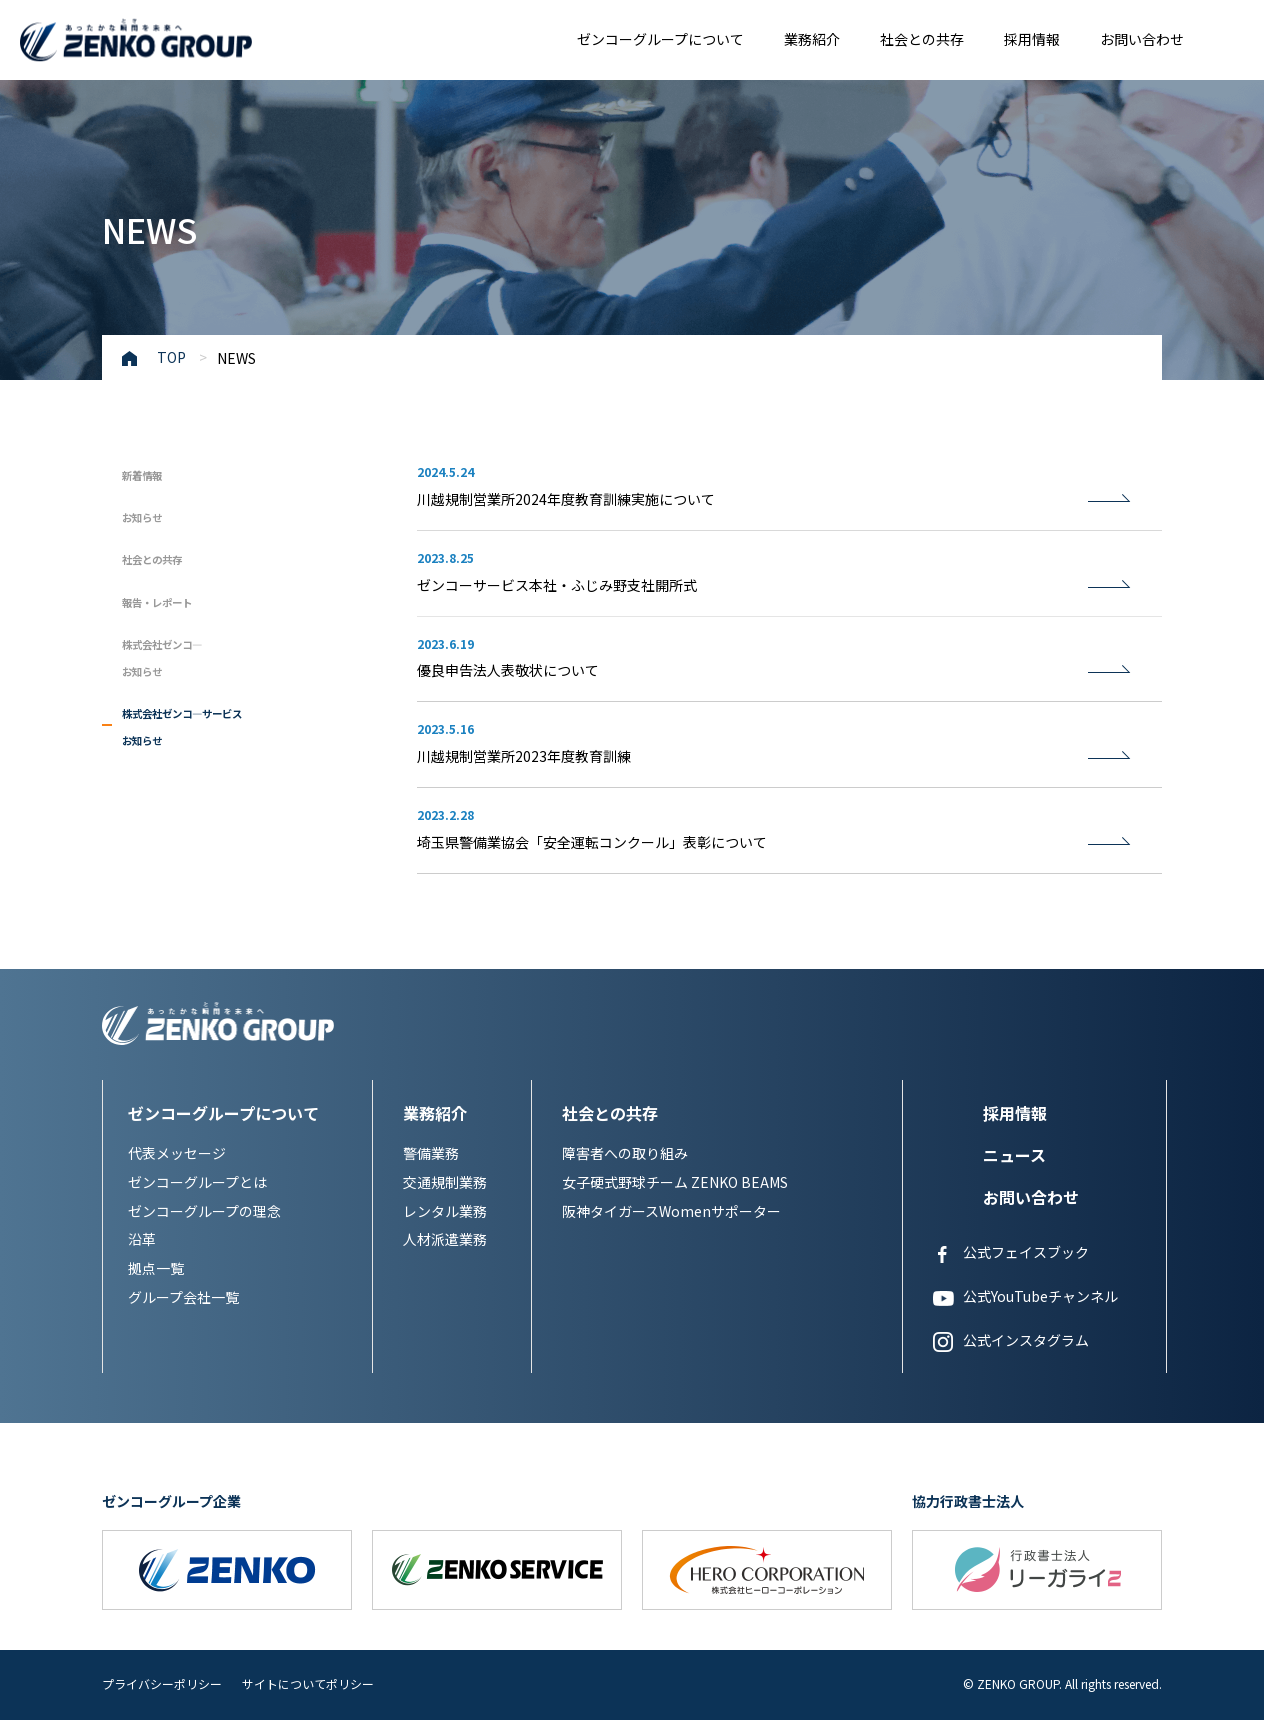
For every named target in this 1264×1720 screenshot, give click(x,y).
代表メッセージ (177, 1153)
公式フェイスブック (1011, 1253)
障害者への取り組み (625, 1153)
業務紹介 (812, 39)
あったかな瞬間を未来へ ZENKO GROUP (136, 43)
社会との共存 (922, 39)
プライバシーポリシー (162, 1683)
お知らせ (154, 515)
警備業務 (431, 1153)
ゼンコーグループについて (660, 39)
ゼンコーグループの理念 (204, 1211)
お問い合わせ (1142, 39)
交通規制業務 (445, 1182)
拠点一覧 (156, 1268)
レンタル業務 (445, 1211)
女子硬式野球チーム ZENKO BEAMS (675, 1182)
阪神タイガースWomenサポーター (671, 1211)
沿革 (142, 1239)
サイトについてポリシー (308, 1683)
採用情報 (1032, 39)
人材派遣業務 (445, 1239)
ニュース (1014, 1155)
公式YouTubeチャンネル (1025, 1297)
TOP (171, 357)
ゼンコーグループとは (197, 1182)
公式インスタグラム (1011, 1341)
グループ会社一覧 (183, 1297)
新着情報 (154, 473)
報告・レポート (178, 600)
